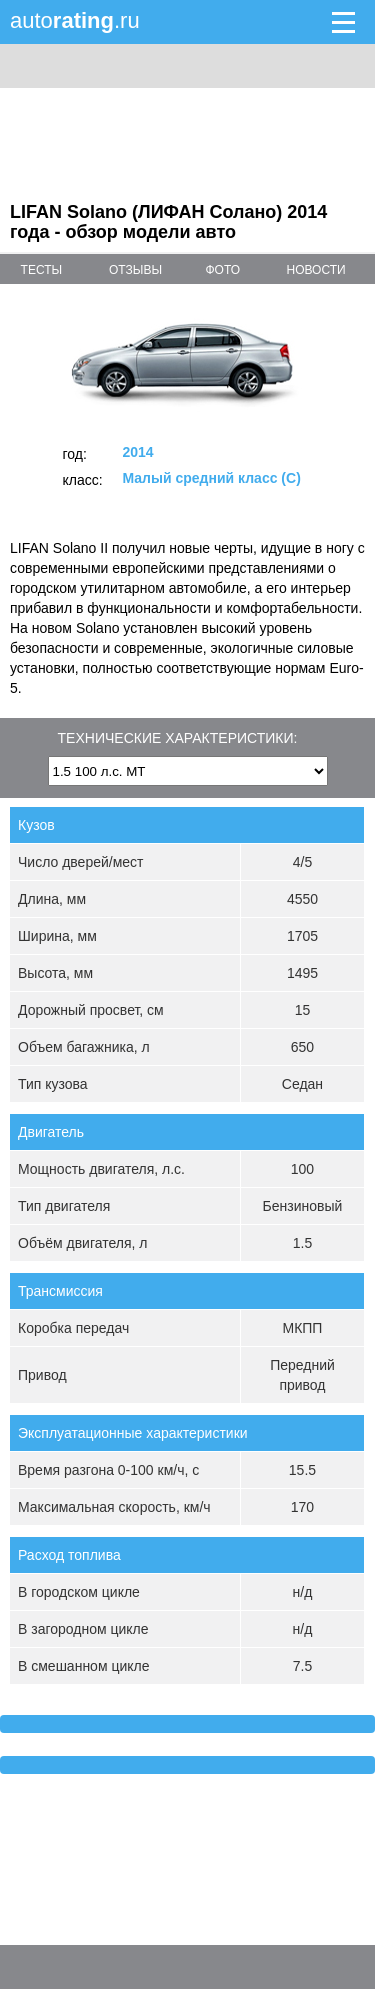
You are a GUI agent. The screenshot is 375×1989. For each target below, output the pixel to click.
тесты (42, 270)
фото (222, 270)
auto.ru (75, 20)
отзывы (135, 270)
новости (316, 270)
